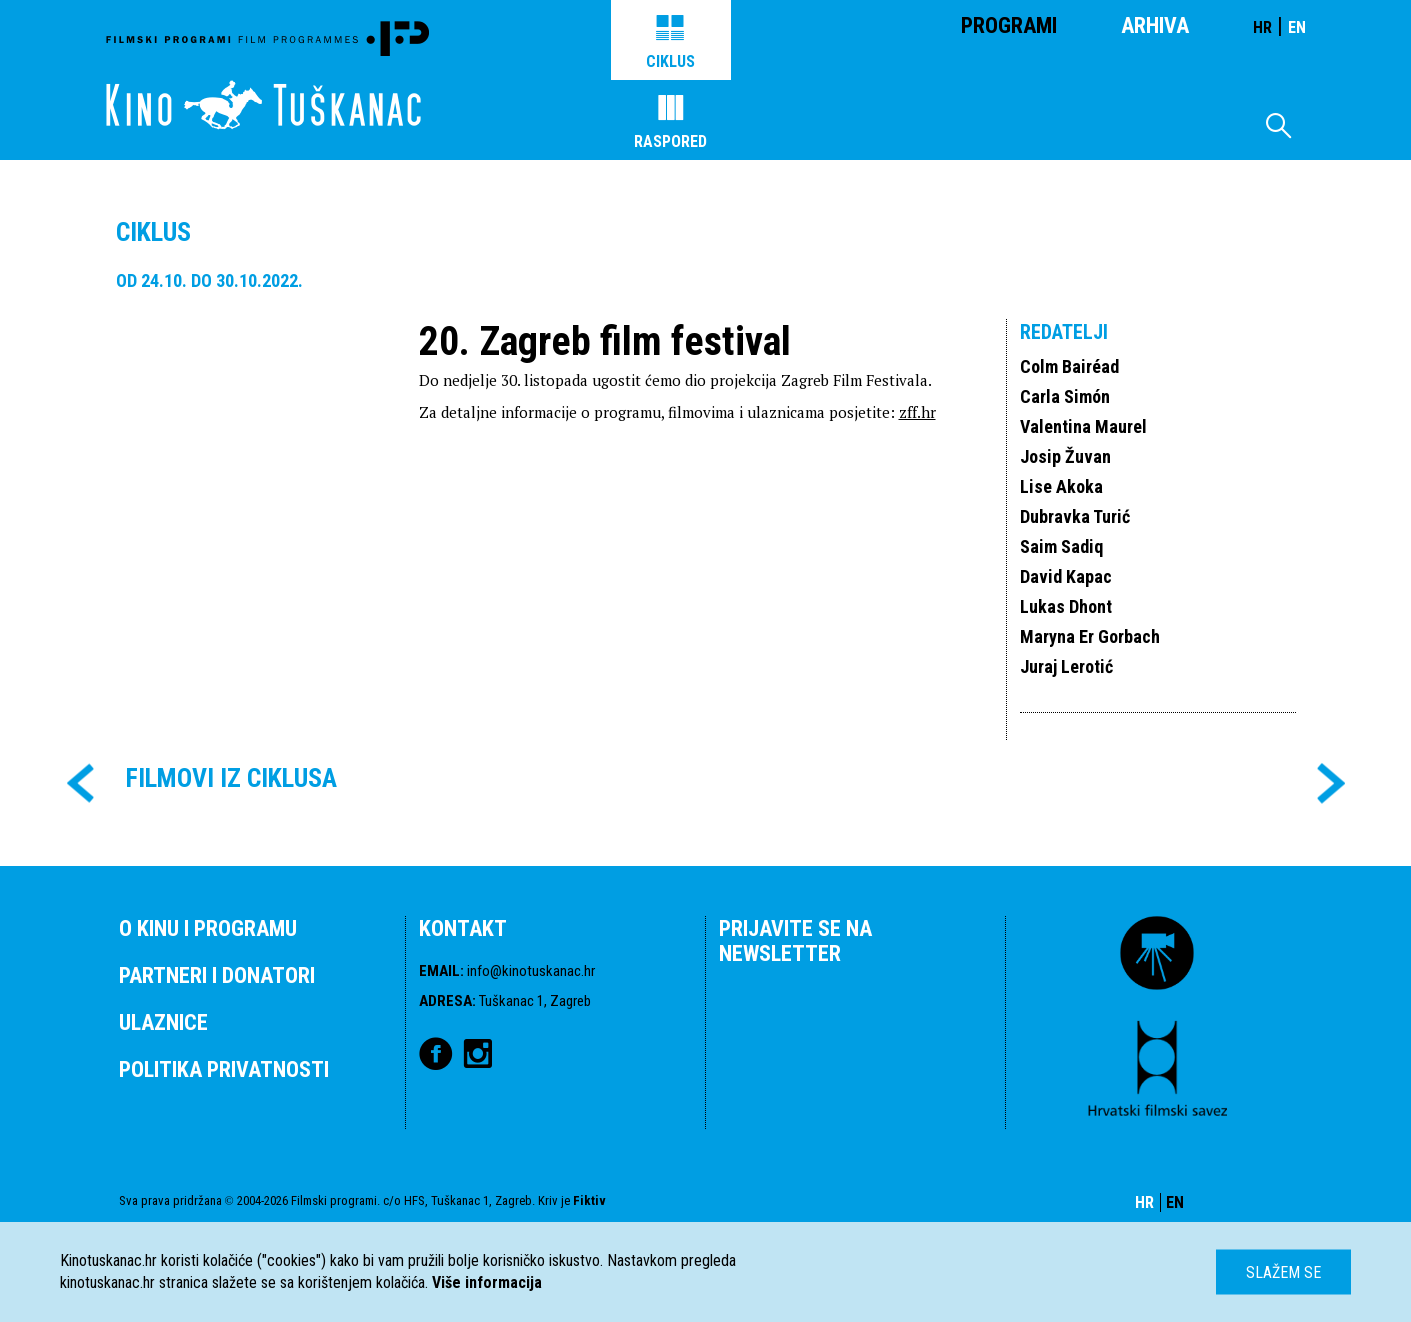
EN (1297, 27)
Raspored (670, 123)
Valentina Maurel (1083, 426)
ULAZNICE (163, 1022)
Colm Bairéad (1069, 366)
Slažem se (1283, 1272)
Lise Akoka (1061, 486)
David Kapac (1066, 576)
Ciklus (670, 43)
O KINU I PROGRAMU (208, 928)
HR (1262, 27)
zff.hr (917, 412)
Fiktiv (589, 1200)
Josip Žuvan (1065, 456)
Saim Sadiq (1061, 546)
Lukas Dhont (1066, 606)
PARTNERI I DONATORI (217, 975)
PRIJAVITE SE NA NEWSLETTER (795, 941)
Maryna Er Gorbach (1090, 636)
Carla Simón (1065, 396)
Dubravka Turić (1075, 516)
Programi (1009, 25)
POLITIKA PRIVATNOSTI (224, 1069)
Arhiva (1155, 25)
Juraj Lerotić (1066, 666)
